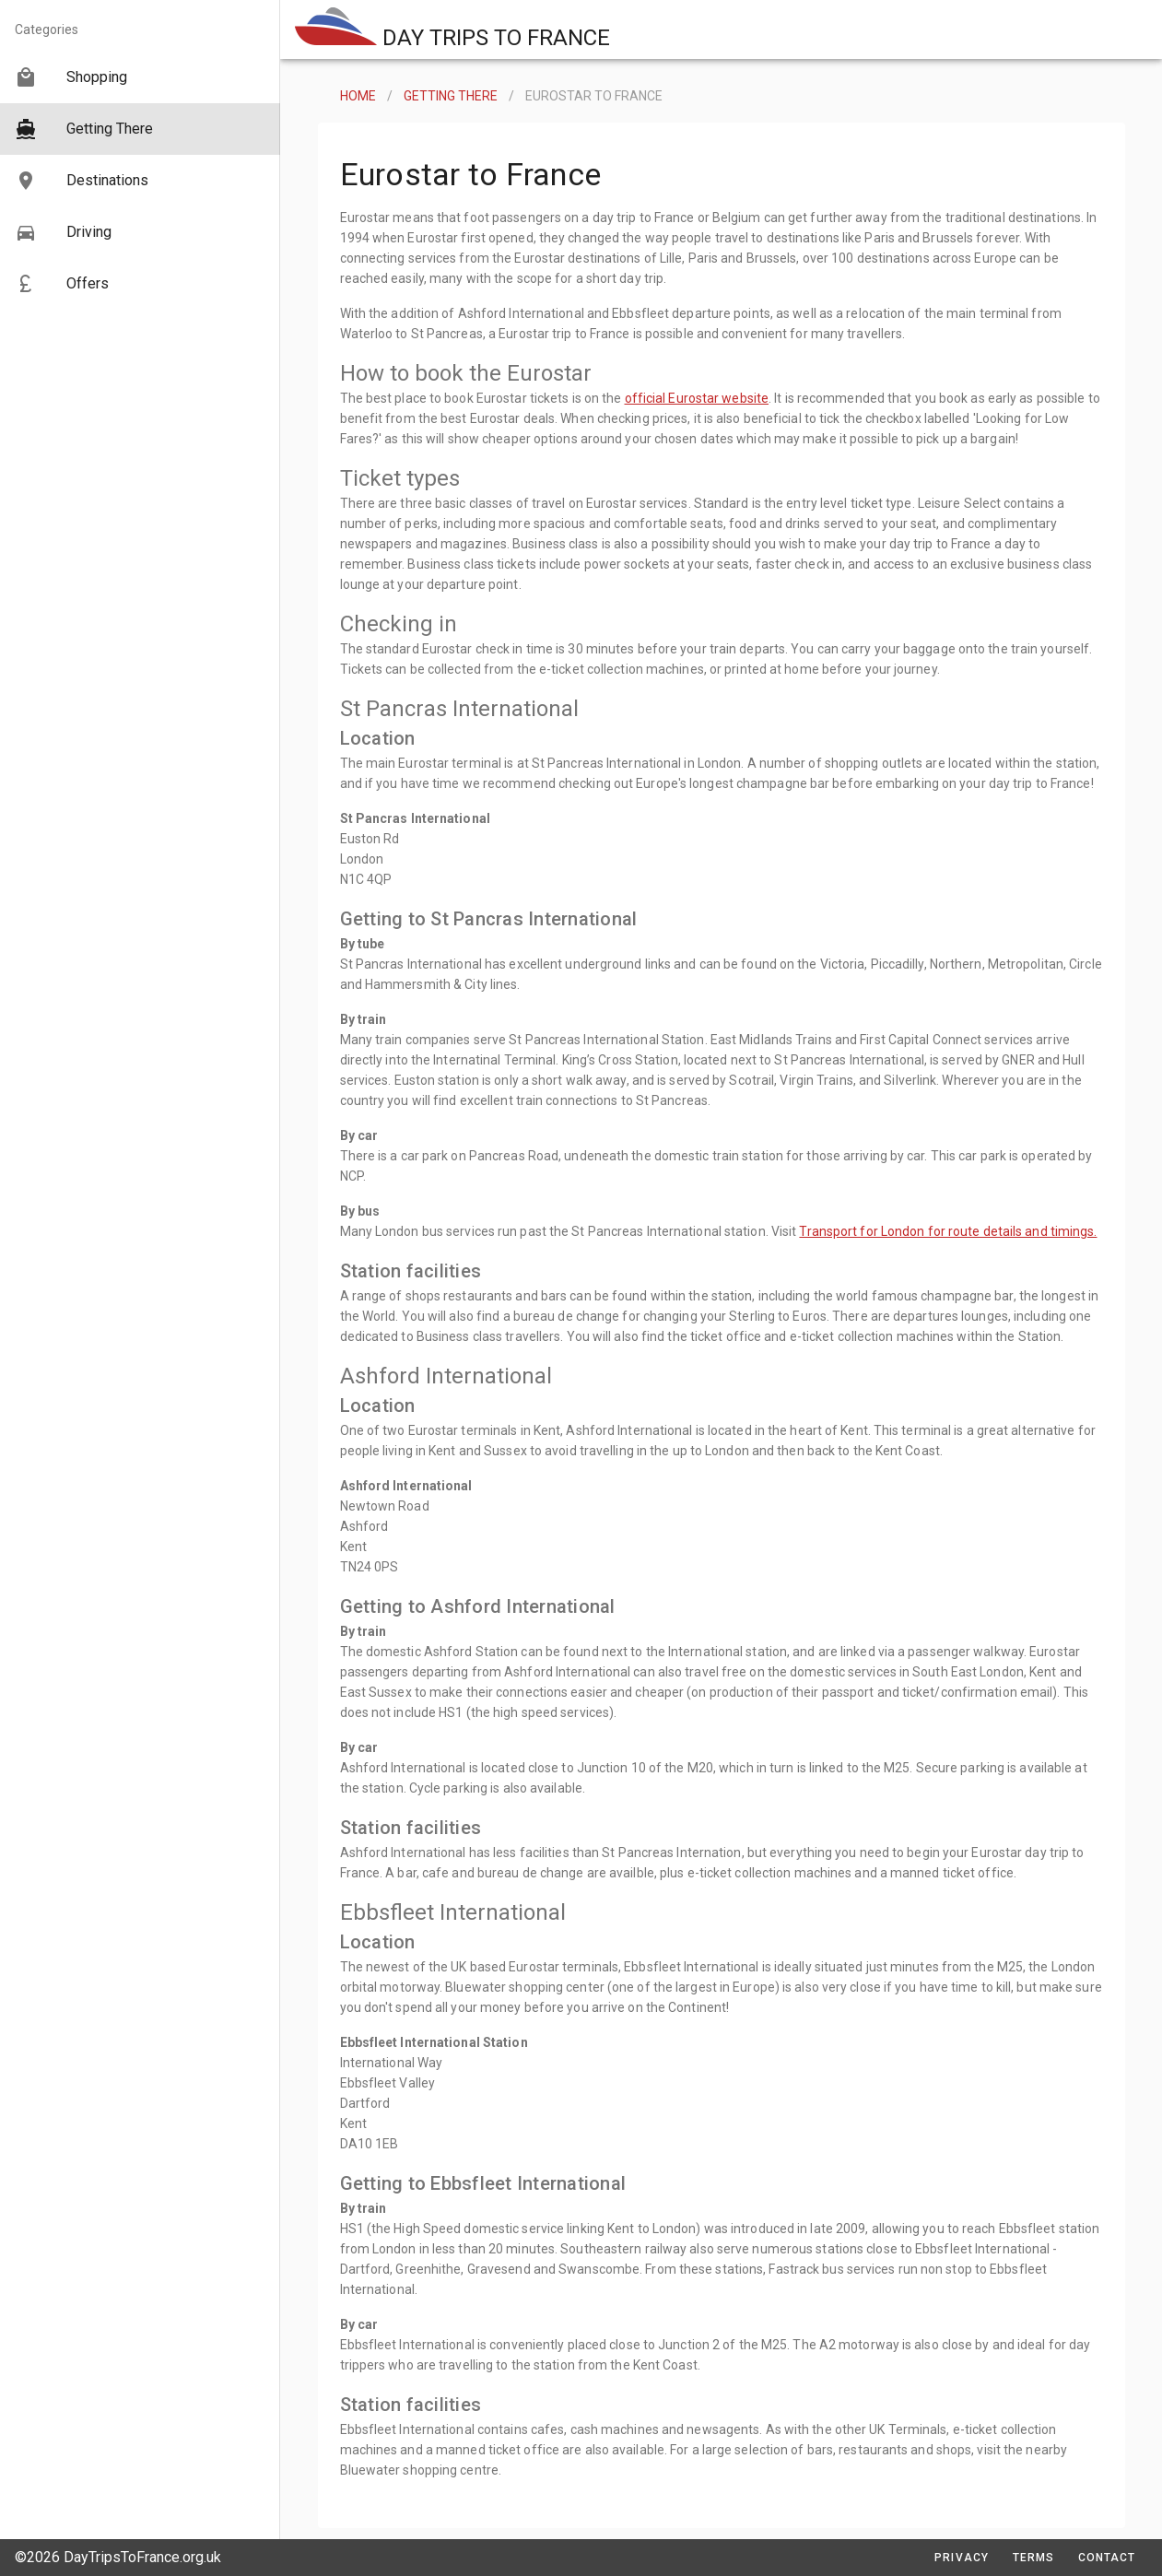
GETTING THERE (451, 95)
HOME (358, 95)
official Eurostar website (697, 398)
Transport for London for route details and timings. (948, 1231)
